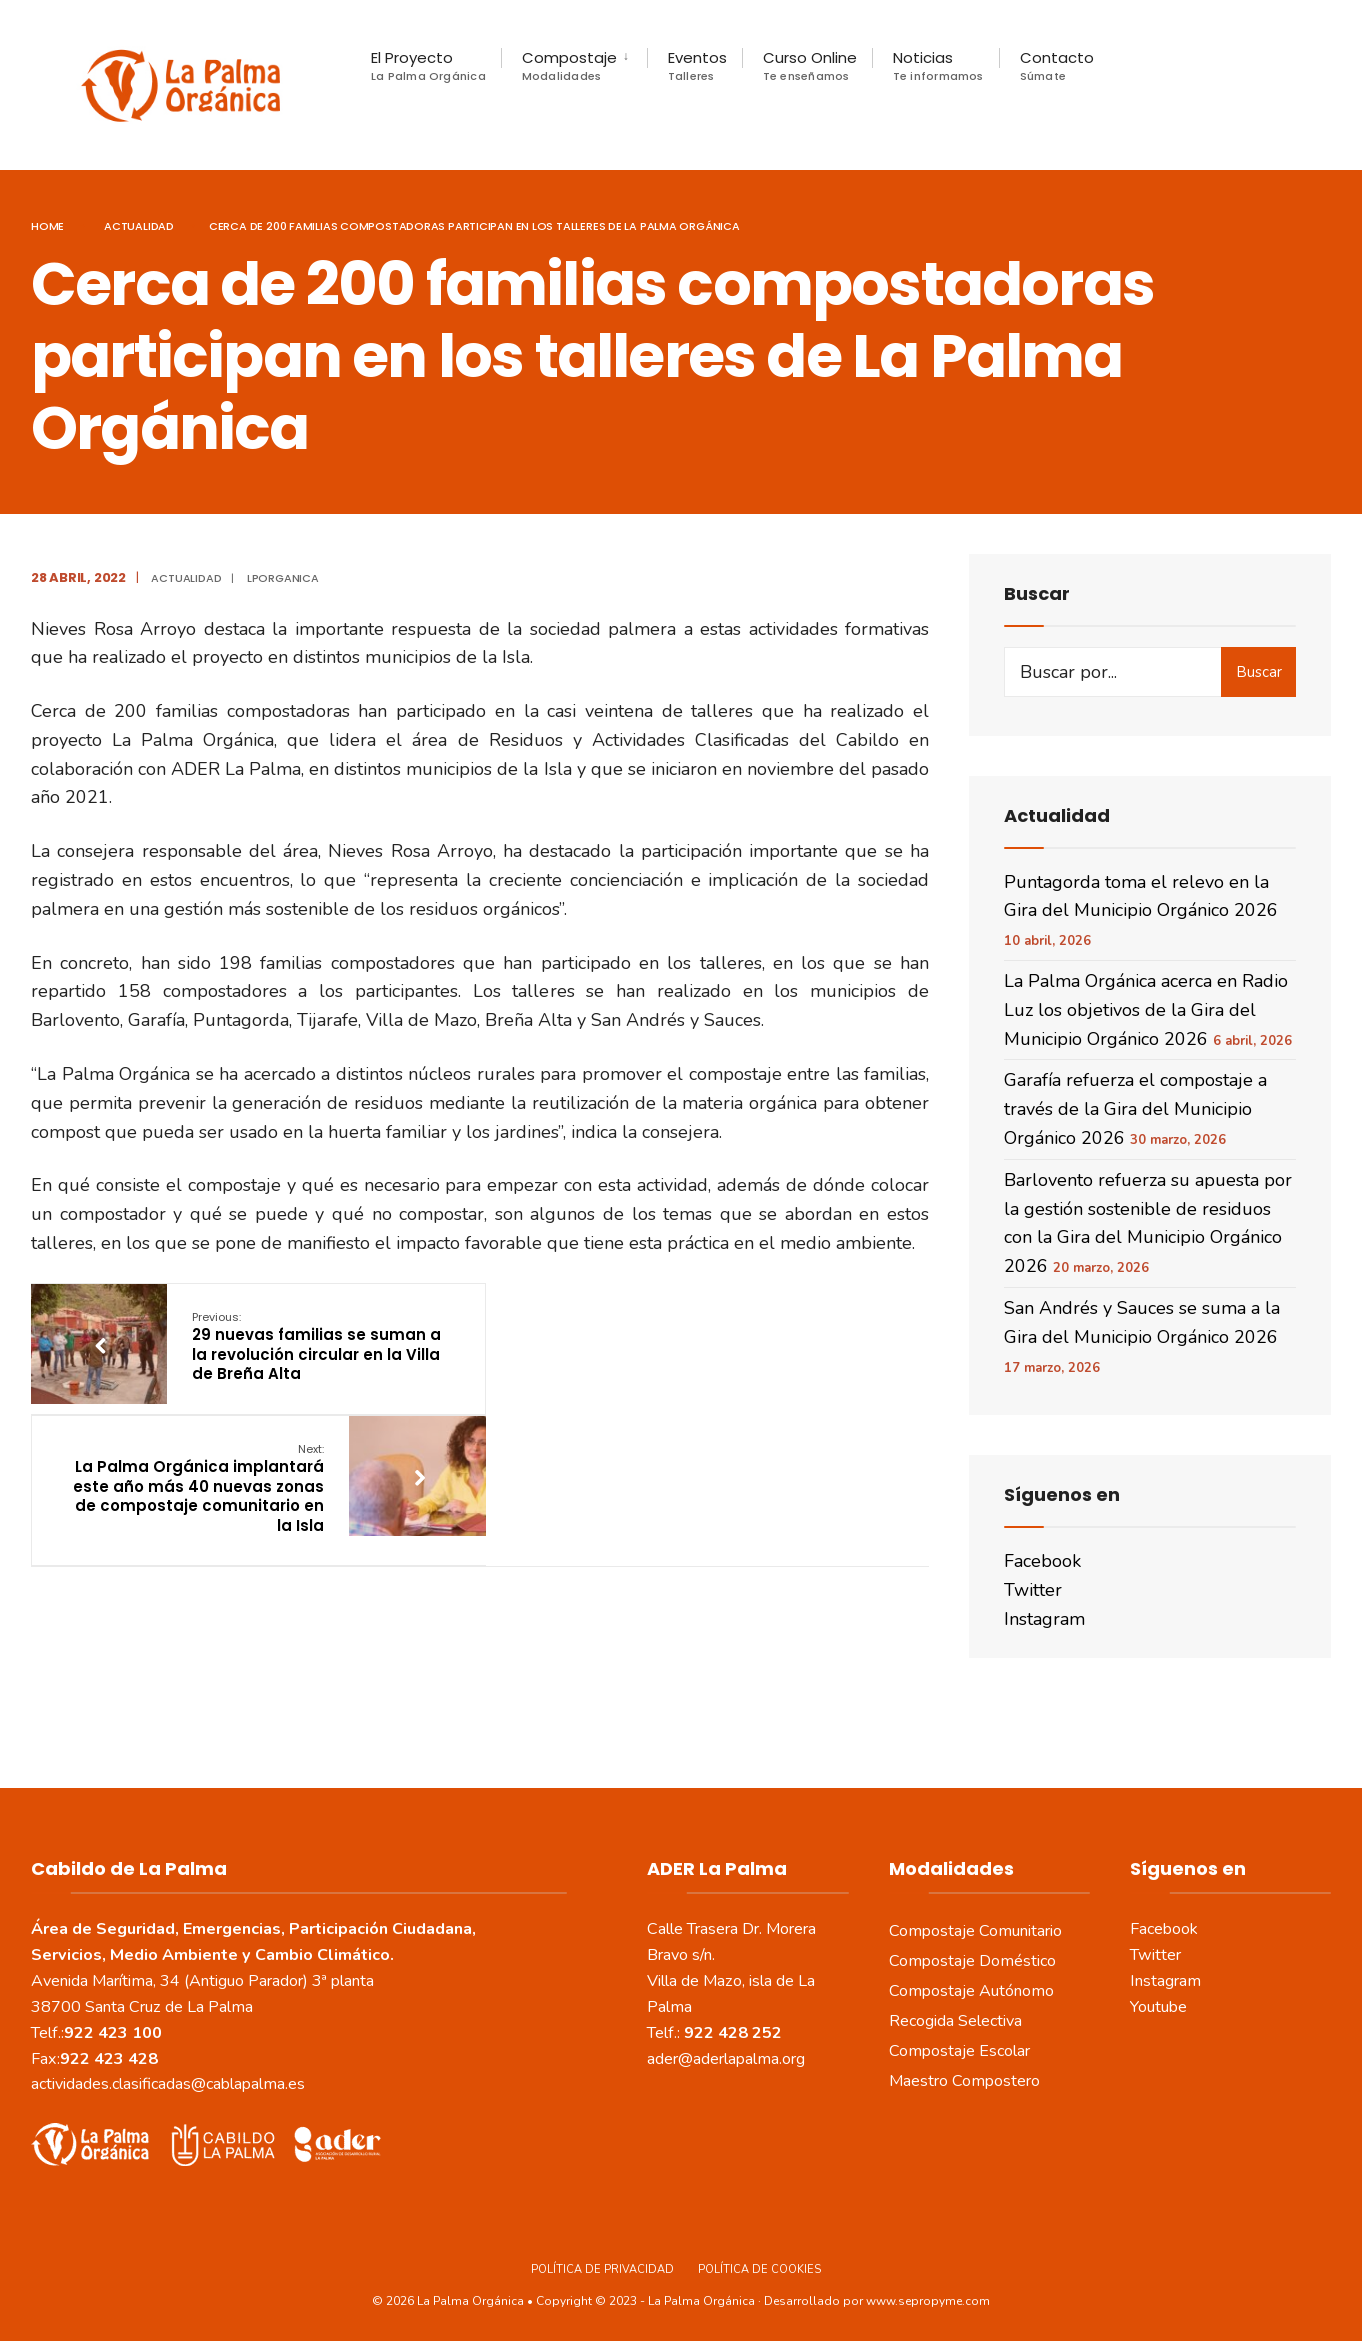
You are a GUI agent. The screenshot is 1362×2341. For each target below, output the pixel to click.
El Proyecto (428, 65)
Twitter (1033, 1589)
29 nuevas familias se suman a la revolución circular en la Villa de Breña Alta (314, 1345)
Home (47, 225)
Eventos (697, 65)
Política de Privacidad (602, 2268)
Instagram (1044, 1618)
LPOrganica (283, 577)
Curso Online (810, 65)
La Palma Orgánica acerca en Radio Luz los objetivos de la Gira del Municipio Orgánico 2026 (1146, 1009)
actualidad (139, 225)
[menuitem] (574, 66)
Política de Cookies (759, 2268)
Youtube (1158, 2006)
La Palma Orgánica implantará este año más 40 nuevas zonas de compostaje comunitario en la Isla (643, 1354)
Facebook (1042, 1560)
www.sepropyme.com (928, 2300)
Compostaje (569, 65)
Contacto (1057, 65)
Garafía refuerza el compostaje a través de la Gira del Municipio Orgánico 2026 (1135, 1108)
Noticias (938, 65)
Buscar (1259, 671)
